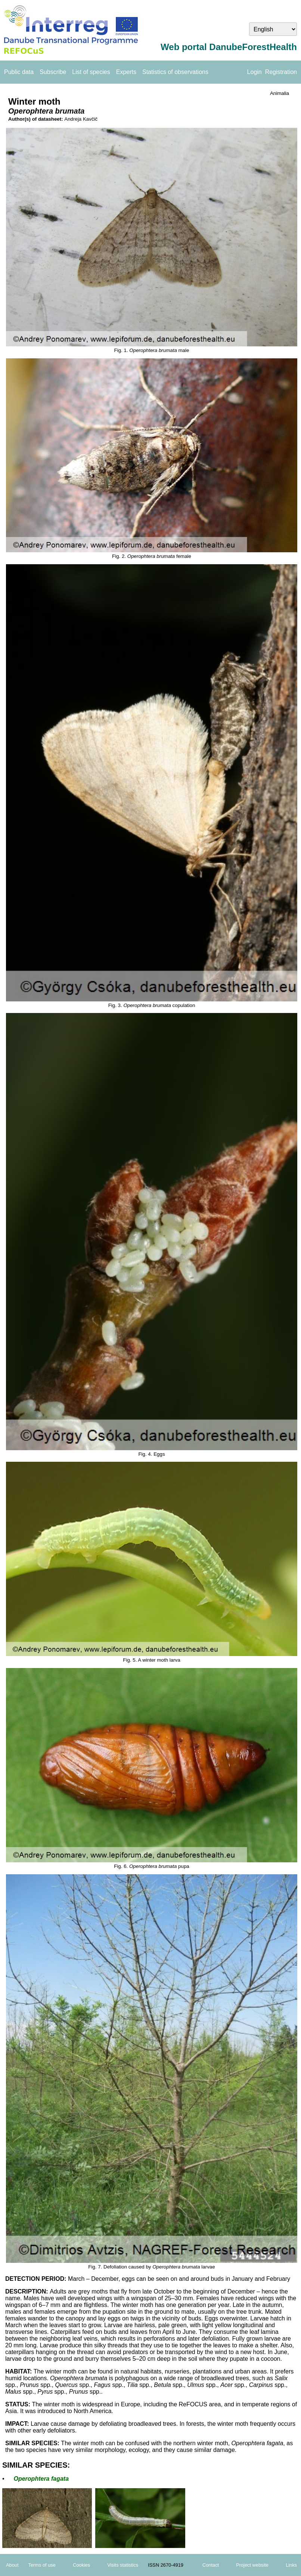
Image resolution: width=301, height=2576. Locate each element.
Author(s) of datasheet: (36, 119)
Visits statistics (122, 2565)
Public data (19, 72)
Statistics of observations (175, 72)
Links (291, 2565)
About (12, 2565)
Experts (126, 72)
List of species (91, 72)
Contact (210, 2565)
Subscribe (53, 72)
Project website (252, 2565)
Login (254, 72)
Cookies (81, 2565)
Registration (281, 72)
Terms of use (42, 2565)
